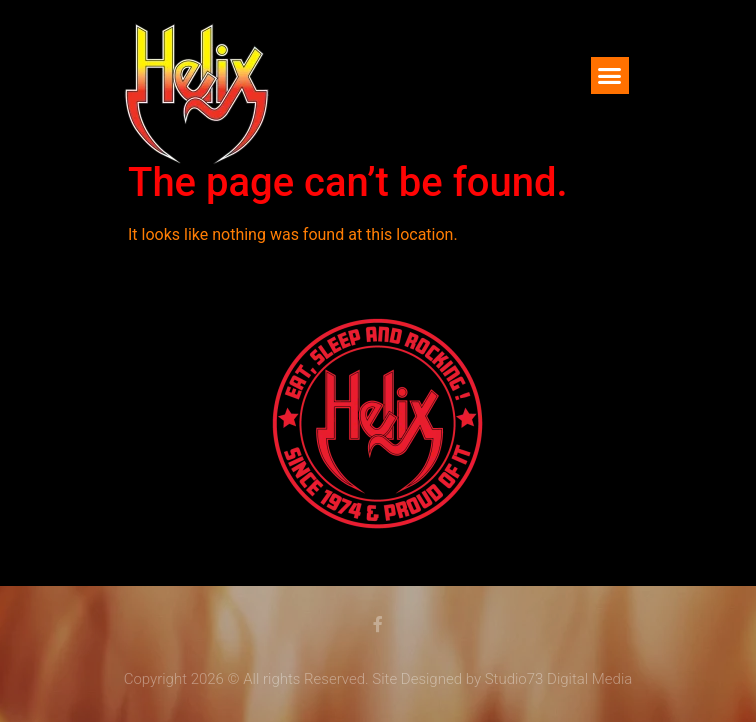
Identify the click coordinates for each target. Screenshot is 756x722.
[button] (610, 76)
